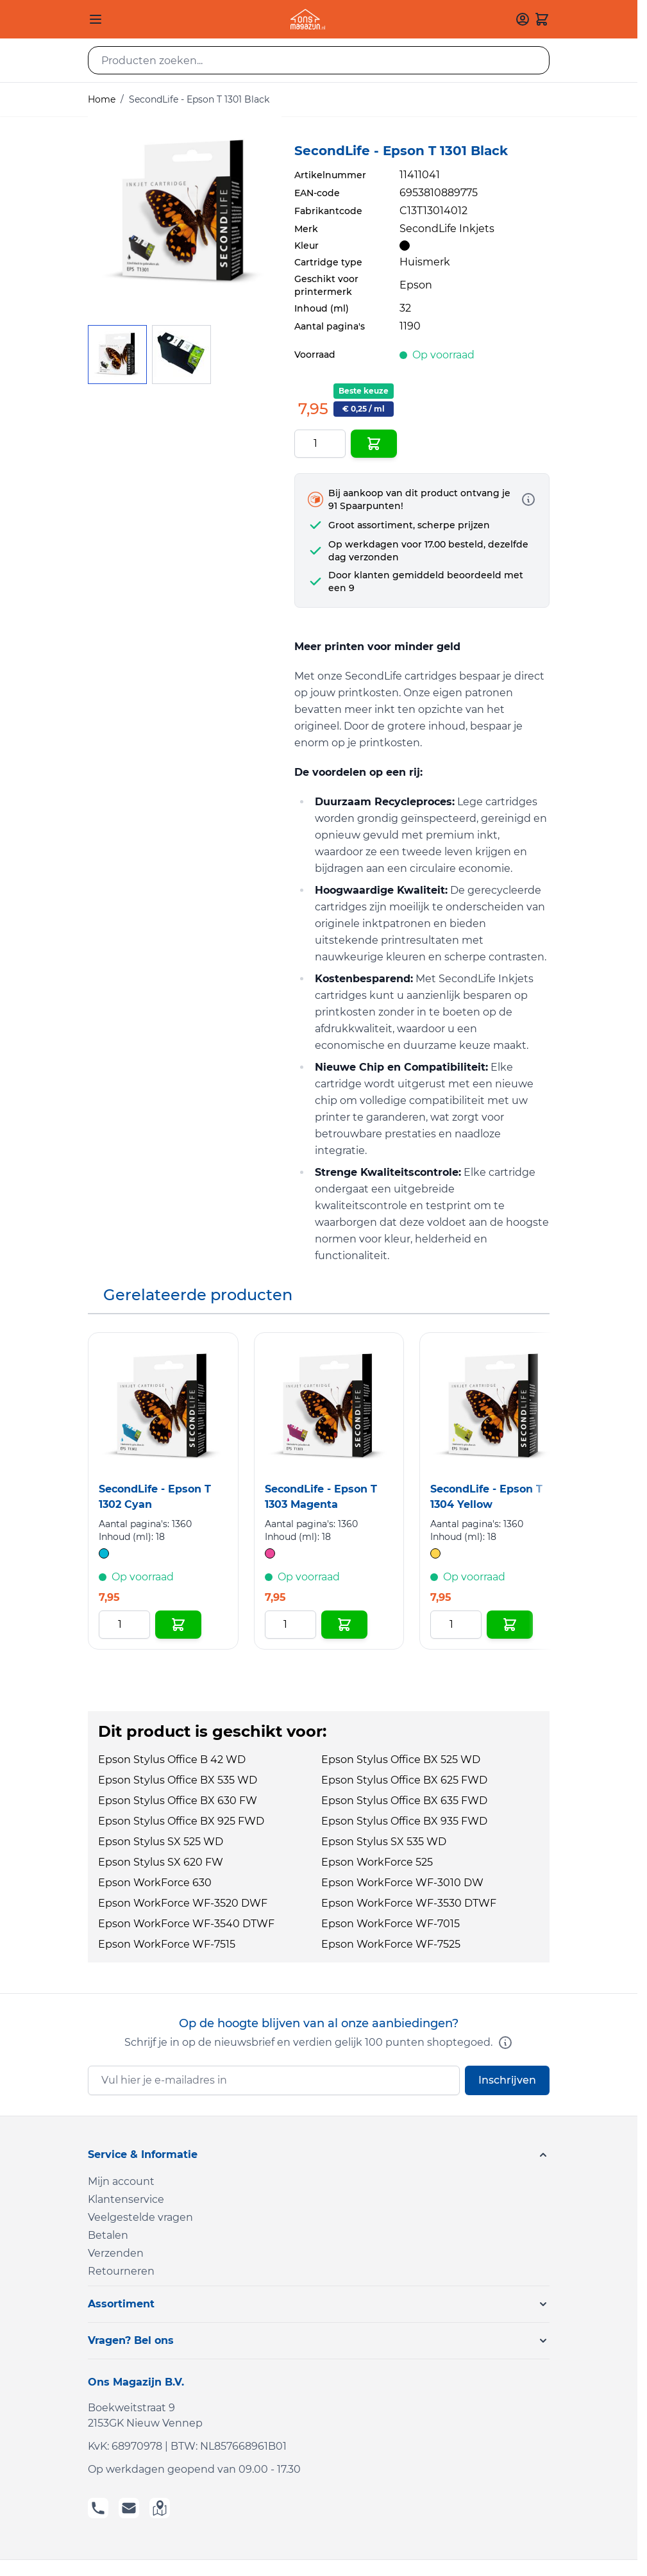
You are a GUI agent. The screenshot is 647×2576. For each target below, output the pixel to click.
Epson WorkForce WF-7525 (390, 1944)
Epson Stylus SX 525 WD (160, 1842)
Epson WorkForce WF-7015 (390, 1924)
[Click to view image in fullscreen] (184, 213)
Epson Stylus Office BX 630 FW (177, 1800)
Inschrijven (507, 2080)
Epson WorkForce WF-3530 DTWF (408, 1903)
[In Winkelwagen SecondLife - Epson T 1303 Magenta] (344, 1624)
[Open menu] (95, 19)
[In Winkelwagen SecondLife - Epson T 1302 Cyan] (178, 1624)
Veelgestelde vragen (140, 2217)
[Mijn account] (522, 19)
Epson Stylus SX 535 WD (383, 1842)
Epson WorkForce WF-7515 (166, 1944)
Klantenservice (126, 2199)
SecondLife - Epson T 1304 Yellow (486, 1496)
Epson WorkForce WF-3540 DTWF (186, 1924)
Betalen (108, 2235)
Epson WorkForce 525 (377, 1862)
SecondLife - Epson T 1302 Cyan (155, 1496)
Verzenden (116, 2253)
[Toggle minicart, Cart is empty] (542, 19)
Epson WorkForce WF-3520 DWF (182, 1903)
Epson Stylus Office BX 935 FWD (404, 1821)
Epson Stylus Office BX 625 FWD (404, 1780)
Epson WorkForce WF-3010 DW (402, 1883)
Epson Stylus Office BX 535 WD (177, 1780)
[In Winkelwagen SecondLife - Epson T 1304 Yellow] (510, 1624)
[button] (319, 2155)
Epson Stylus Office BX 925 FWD (181, 1821)
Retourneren (121, 2271)
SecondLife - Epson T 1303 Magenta (321, 1496)
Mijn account (121, 2181)
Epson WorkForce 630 (155, 1883)
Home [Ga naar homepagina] (101, 99)
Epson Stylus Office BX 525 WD (400, 1759)
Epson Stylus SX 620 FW (160, 1862)
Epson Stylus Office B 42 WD (172, 1759)
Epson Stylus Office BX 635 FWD (404, 1800)
